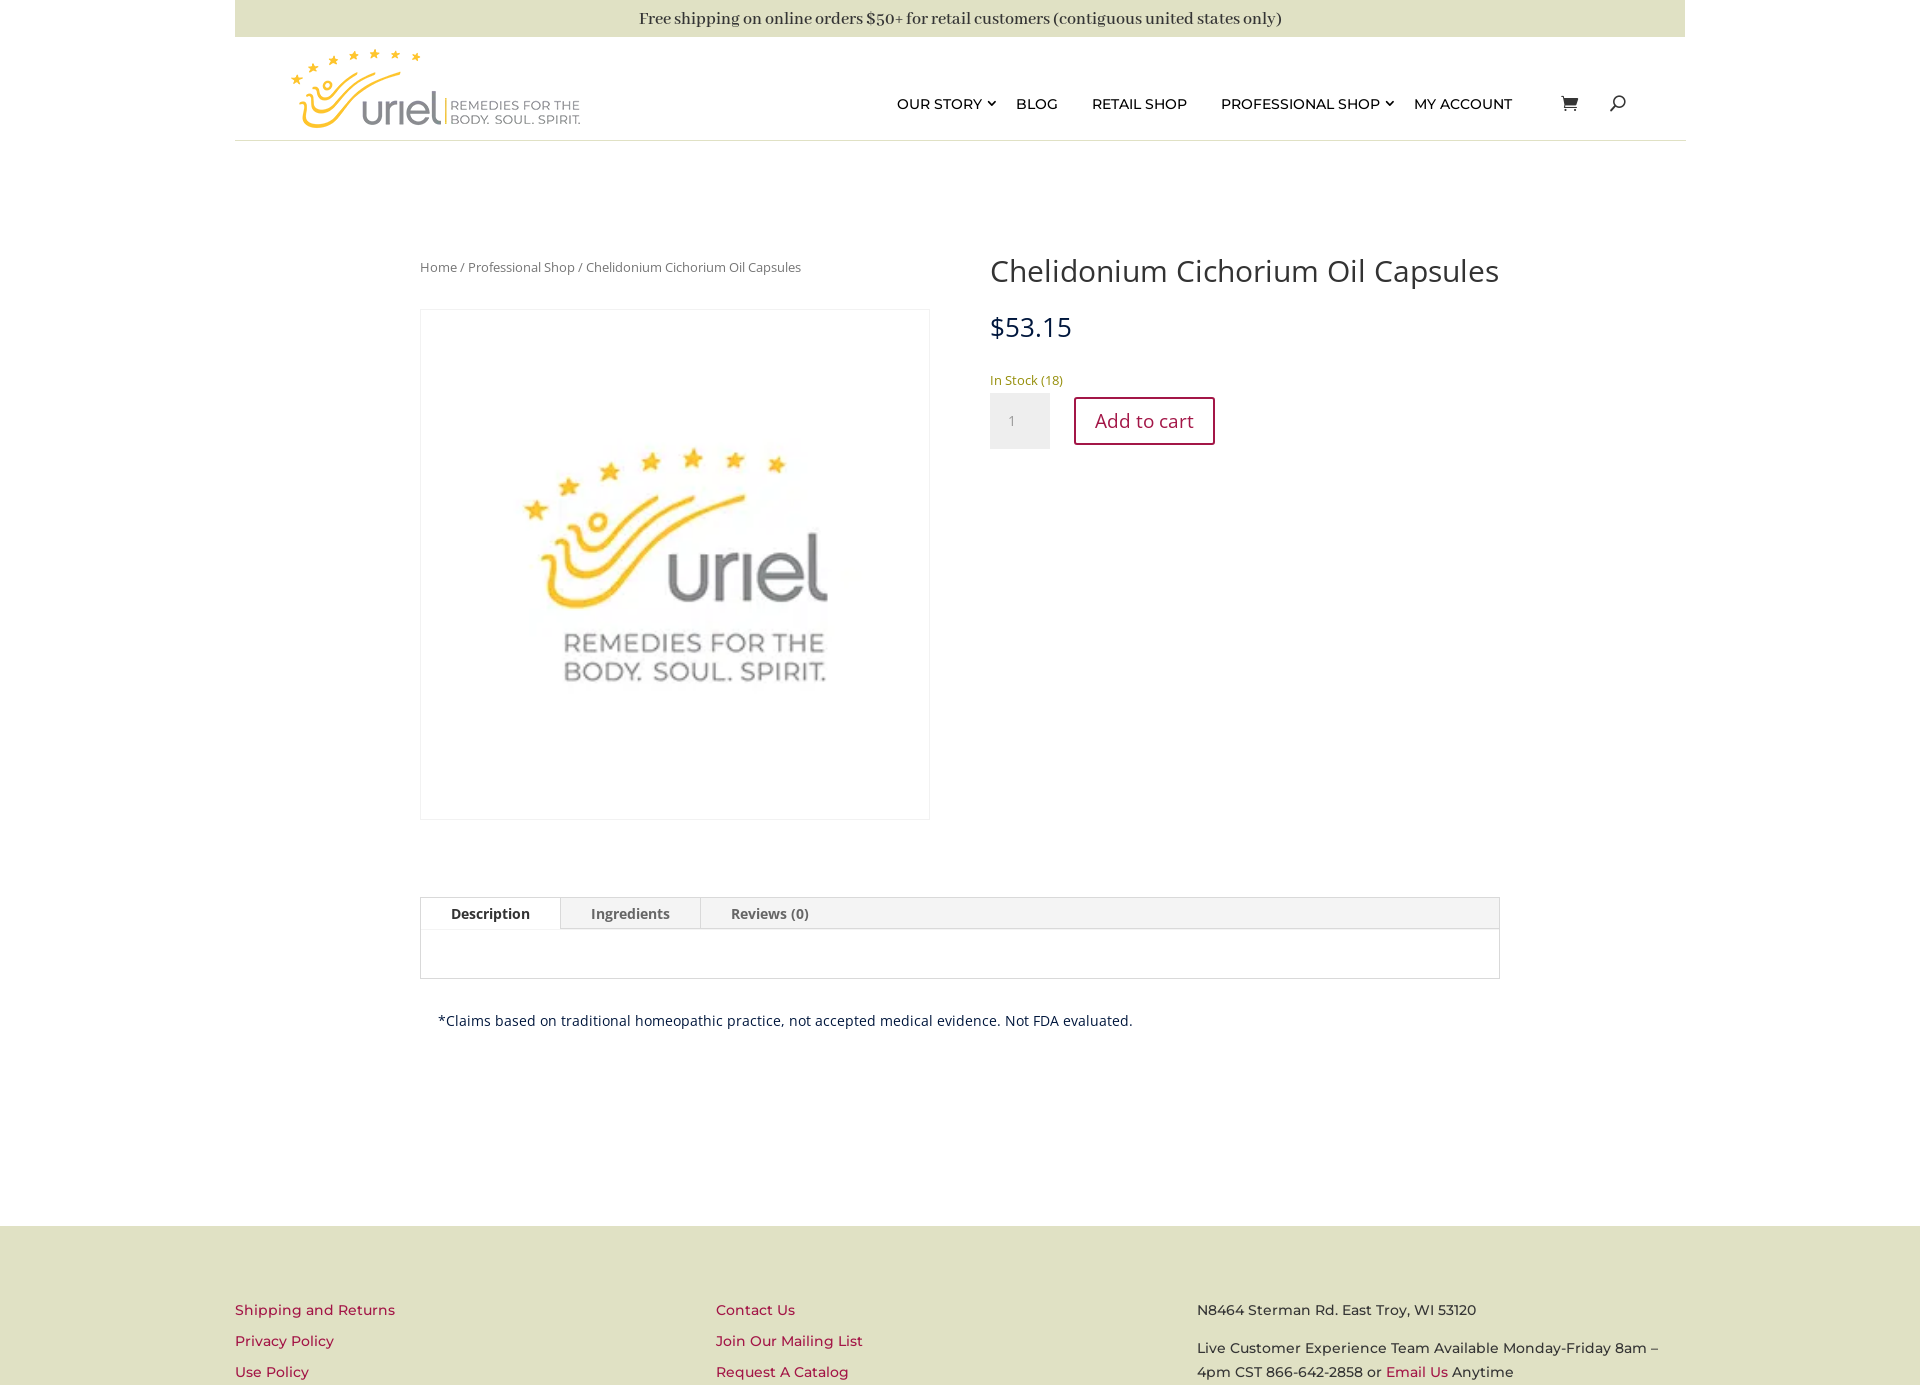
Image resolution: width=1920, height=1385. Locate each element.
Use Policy (272, 1372)
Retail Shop (1139, 103)
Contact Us (755, 1310)
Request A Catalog (782, 1372)
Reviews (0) (770, 913)
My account (1463, 103)
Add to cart (1147, 420)
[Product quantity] (1020, 421)
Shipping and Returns (315, 1310)
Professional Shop (1300, 103)
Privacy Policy (284, 1341)
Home (438, 267)
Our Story (939, 103)
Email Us (1417, 1372)
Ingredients (630, 913)
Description (490, 913)
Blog (1037, 103)
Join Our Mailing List (789, 1341)
